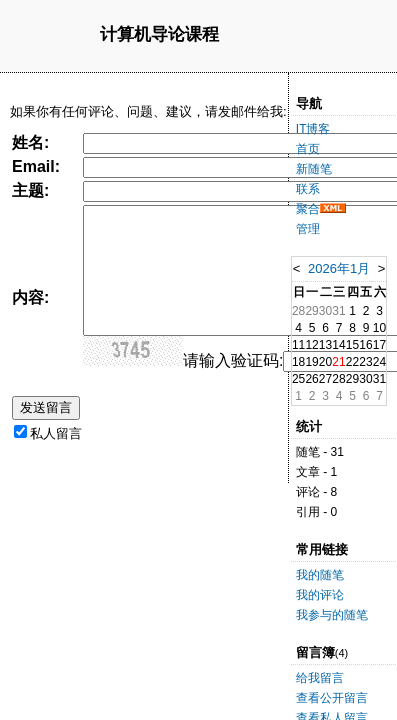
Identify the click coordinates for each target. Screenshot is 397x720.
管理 (308, 229)
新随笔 (314, 169)
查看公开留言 (332, 698)
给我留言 (320, 678)
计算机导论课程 (159, 35)
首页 (308, 149)
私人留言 (56, 433)
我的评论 (320, 595)
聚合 (308, 209)
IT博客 (313, 129)
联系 (308, 189)
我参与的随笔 (332, 615)
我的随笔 (320, 575)
